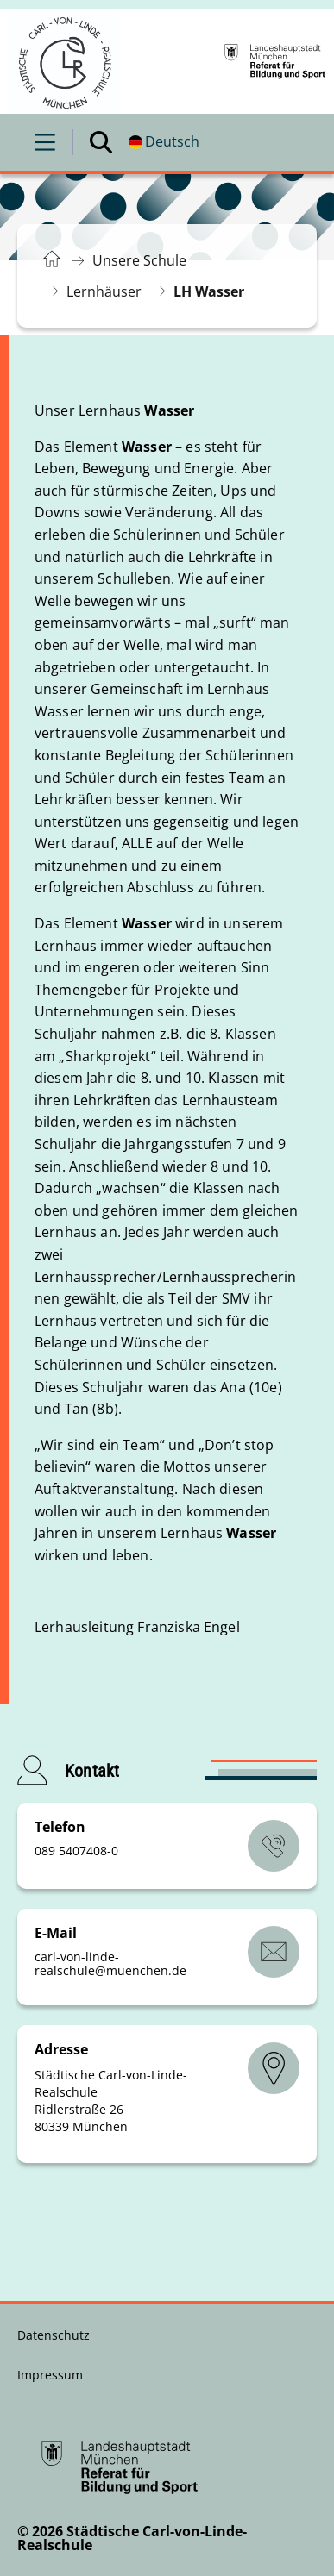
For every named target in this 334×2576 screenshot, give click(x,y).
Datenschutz (53, 2335)
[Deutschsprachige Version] (164, 142)
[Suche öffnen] (101, 142)
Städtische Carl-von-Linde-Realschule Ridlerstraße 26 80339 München (111, 2100)
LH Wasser (208, 291)
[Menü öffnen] (45, 142)
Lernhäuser (104, 291)
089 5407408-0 (76, 1850)
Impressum (50, 2375)
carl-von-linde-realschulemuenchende (110, 1963)
